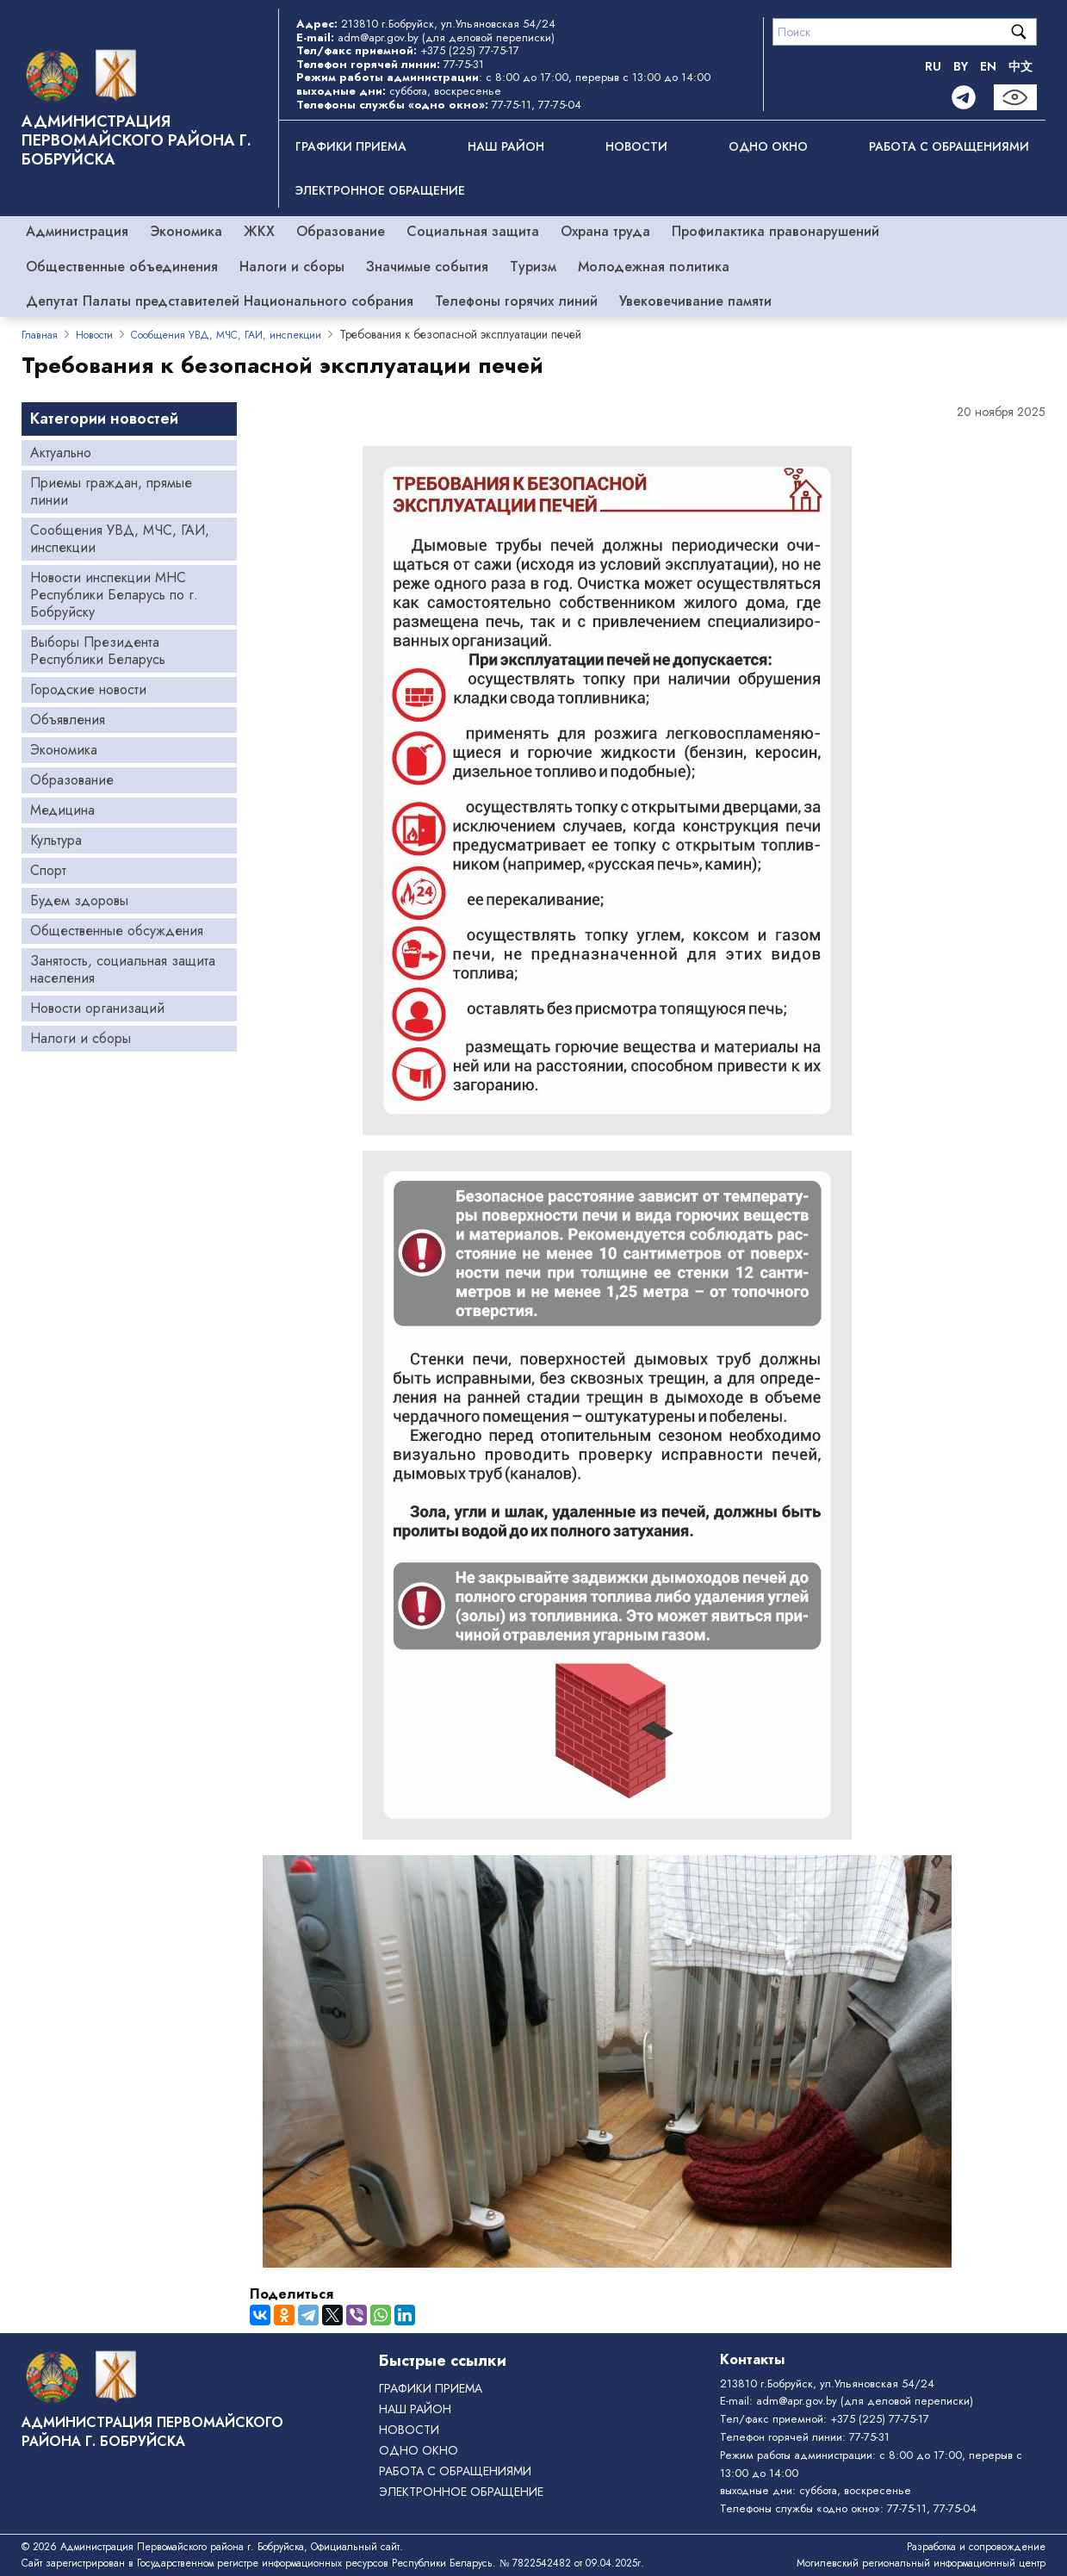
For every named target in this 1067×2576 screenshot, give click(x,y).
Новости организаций (97, 1008)
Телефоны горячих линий (516, 301)
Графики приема (350, 146)
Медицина (62, 810)
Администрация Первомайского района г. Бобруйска (136, 140)
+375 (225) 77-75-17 (469, 50)
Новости (636, 146)
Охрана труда (605, 231)
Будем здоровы (79, 900)
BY (960, 66)
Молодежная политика (653, 266)
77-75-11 (511, 104)
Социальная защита (472, 231)
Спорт (48, 870)
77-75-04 (559, 104)
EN (988, 66)
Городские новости (88, 689)
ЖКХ (259, 231)
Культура (56, 840)
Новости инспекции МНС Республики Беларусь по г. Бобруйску (114, 595)
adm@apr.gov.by (378, 37)
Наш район (506, 146)
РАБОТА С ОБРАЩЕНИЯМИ (949, 146)
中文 (1020, 66)
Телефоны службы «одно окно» (800, 2508)
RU (933, 66)
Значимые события (427, 266)
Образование (340, 231)
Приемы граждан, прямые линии (111, 491)
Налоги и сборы (291, 266)
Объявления (67, 719)
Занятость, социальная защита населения (122, 969)
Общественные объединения (122, 266)
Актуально (60, 452)
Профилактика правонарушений (775, 231)
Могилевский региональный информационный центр (921, 2563)
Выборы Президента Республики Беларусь (97, 650)
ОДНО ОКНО (768, 146)
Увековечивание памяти (695, 301)
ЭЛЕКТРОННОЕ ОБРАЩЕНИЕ (380, 190)
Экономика (186, 231)
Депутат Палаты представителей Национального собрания (219, 301)
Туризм (533, 266)
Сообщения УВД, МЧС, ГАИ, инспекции (226, 335)
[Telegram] (964, 97)
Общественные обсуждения (116, 930)
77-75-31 (464, 64)
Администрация (77, 231)
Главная (40, 335)
